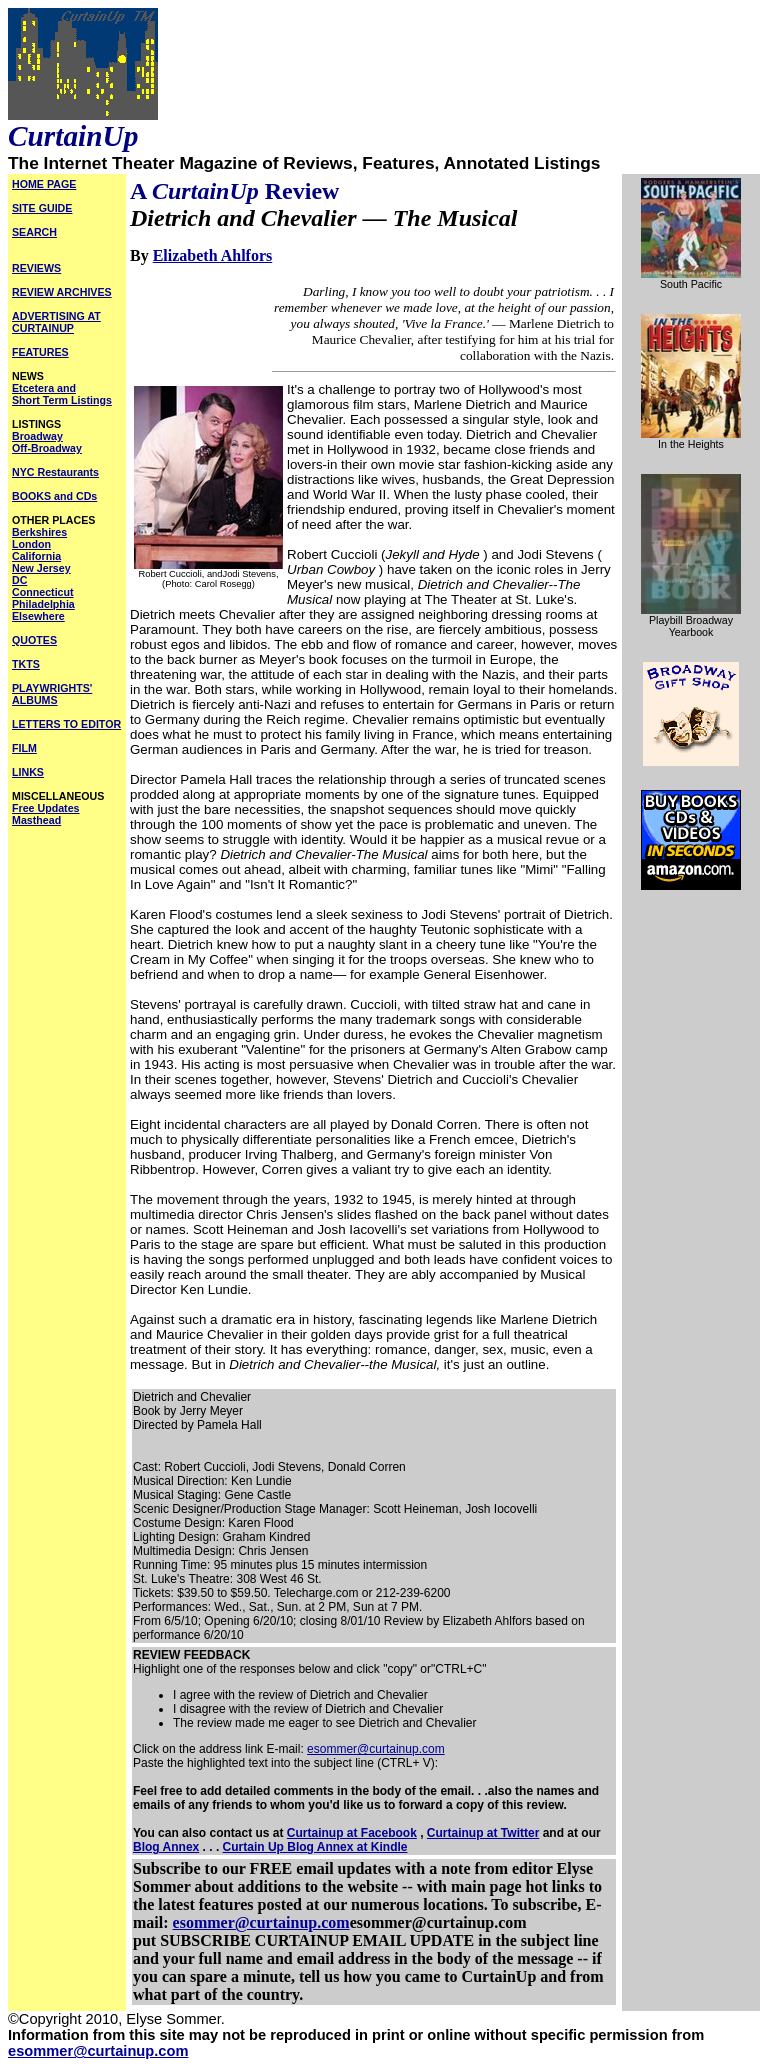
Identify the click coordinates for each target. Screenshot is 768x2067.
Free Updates (46, 808)
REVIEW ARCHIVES (62, 292)
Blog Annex (166, 1847)
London (31, 544)
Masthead (36, 820)
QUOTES (34, 640)
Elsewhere (38, 616)
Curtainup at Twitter (483, 1833)
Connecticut (43, 592)
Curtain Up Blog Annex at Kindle (315, 1847)
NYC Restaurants (55, 472)
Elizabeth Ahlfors (213, 255)
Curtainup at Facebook (352, 1833)
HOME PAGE (44, 184)
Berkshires (39, 532)
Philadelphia (43, 604)
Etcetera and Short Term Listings (62, 394)
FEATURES (40, 352)
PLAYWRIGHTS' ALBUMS (52, 694)
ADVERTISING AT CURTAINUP (56, 322)
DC (19, 580)
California (36, 556)
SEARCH (34, 232)
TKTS (26, 664)
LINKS (28, 772)
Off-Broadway (47, 448)
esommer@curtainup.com (376, 1749)
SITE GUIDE (42, 208)
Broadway (37, 436)
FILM (24, 748)
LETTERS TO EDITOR (66, 724)
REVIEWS (36, 268)
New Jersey (41, 568)
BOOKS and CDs (54, 496)
